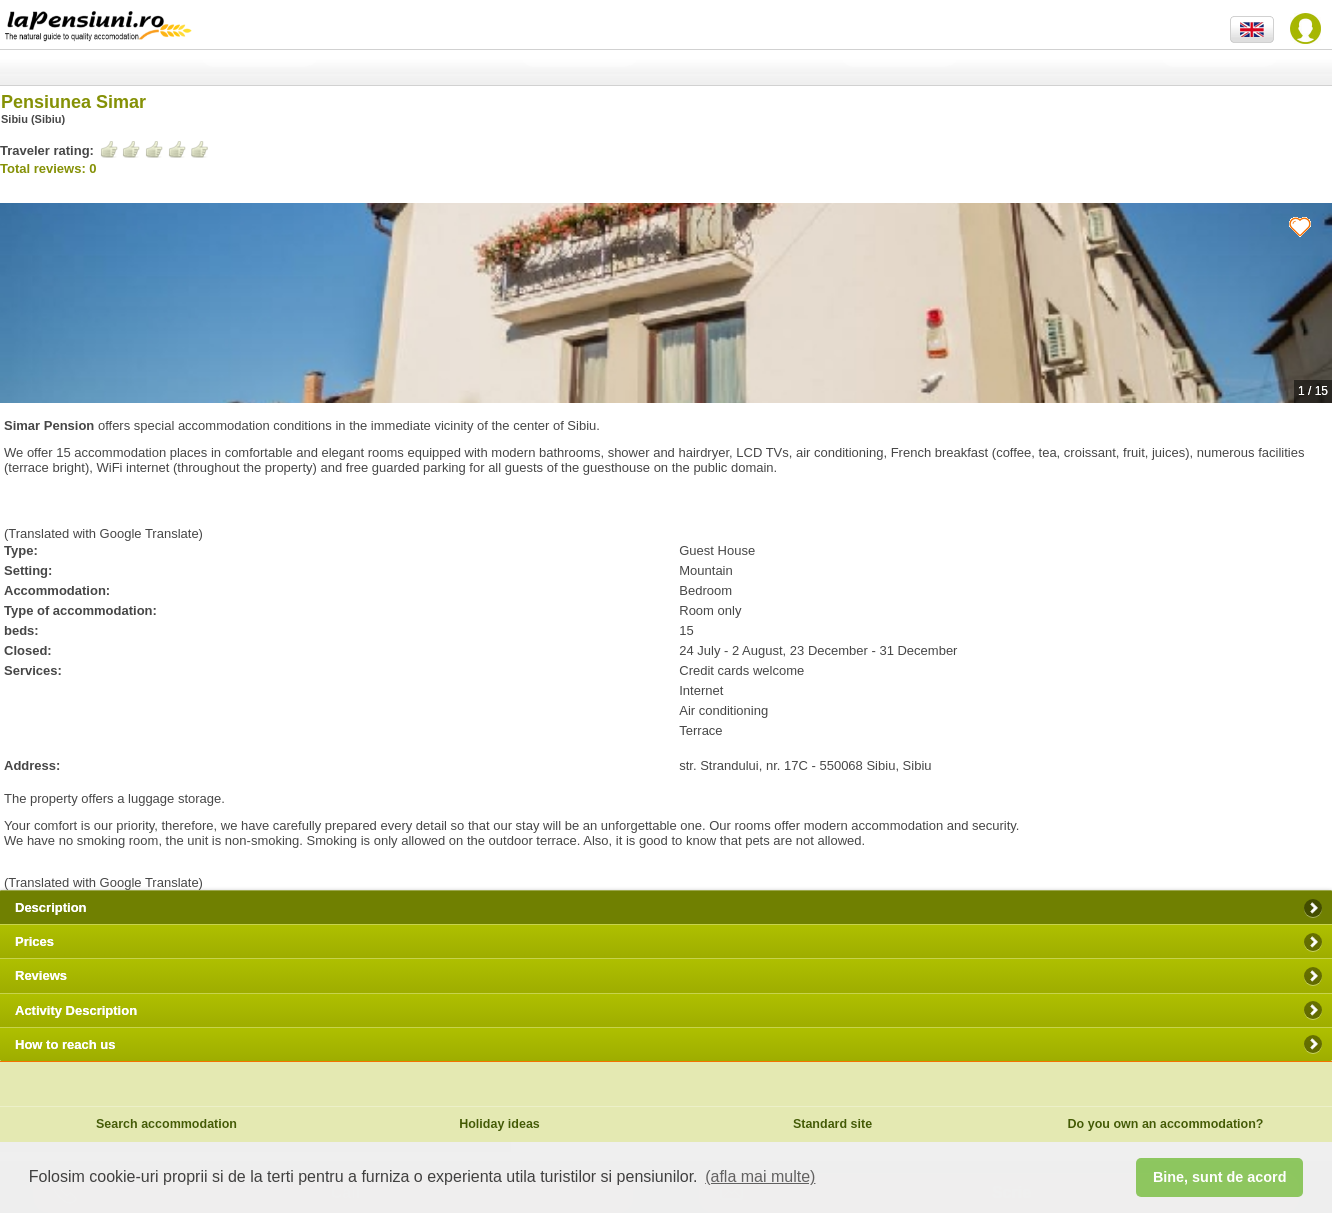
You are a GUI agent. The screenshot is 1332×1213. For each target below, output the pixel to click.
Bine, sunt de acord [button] (1220, 1177)
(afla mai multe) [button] (760, 1176)
